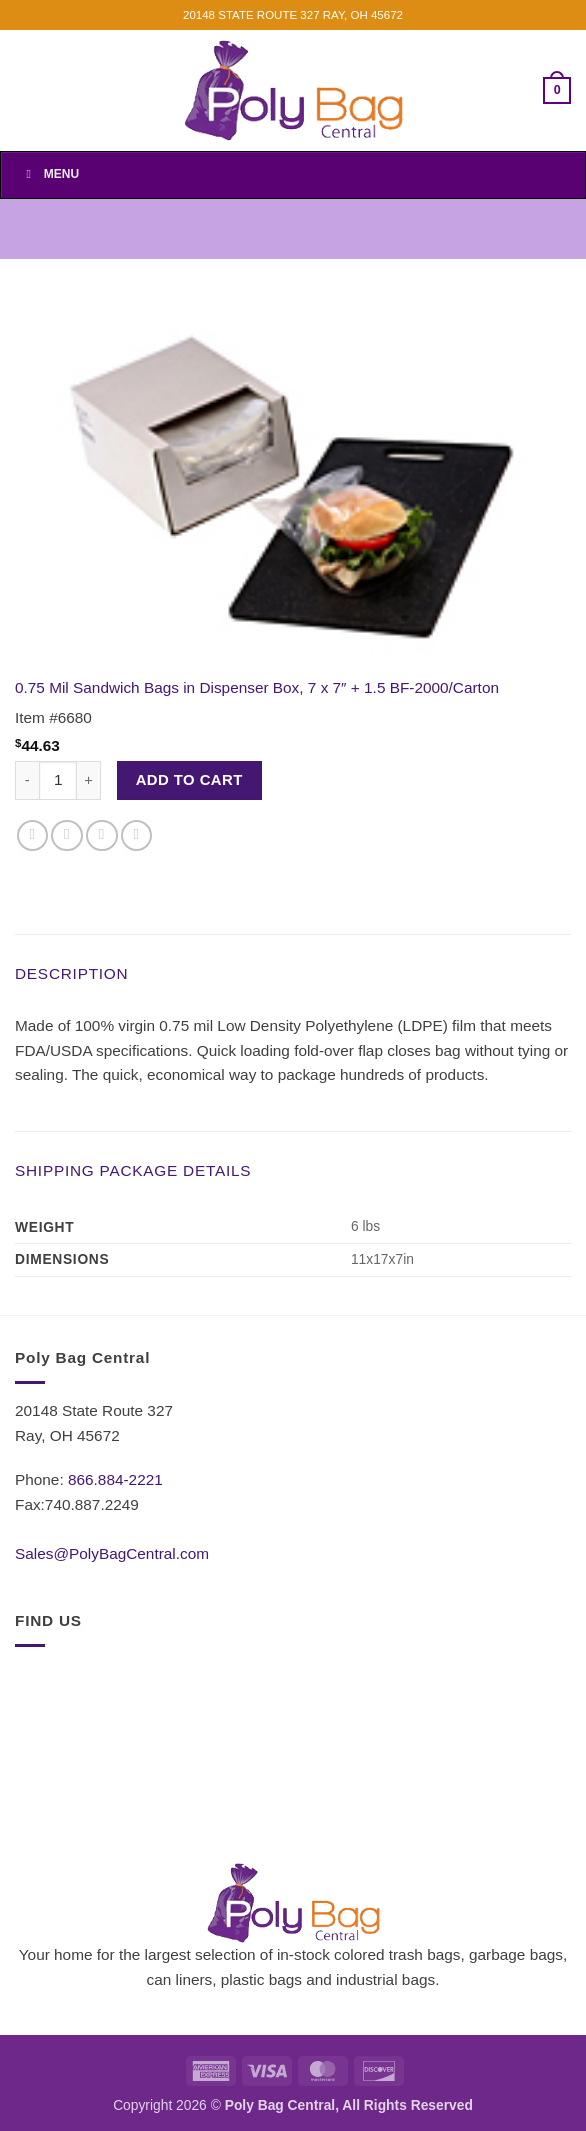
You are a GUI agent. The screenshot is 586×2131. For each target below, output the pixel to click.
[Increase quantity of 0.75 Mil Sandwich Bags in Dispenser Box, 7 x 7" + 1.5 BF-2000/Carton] (89, 780)
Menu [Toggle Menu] (50, 174)
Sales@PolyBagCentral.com (112, 1553)
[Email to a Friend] (102, 836)
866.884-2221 (115, 1479)
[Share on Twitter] (67, 836)
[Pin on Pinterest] (137, 836)
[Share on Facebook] (33, 836)
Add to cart (189, 780)
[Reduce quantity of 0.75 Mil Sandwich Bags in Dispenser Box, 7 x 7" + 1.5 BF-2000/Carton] (27, 780)
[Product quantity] (58, 780)
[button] (557, 90)
